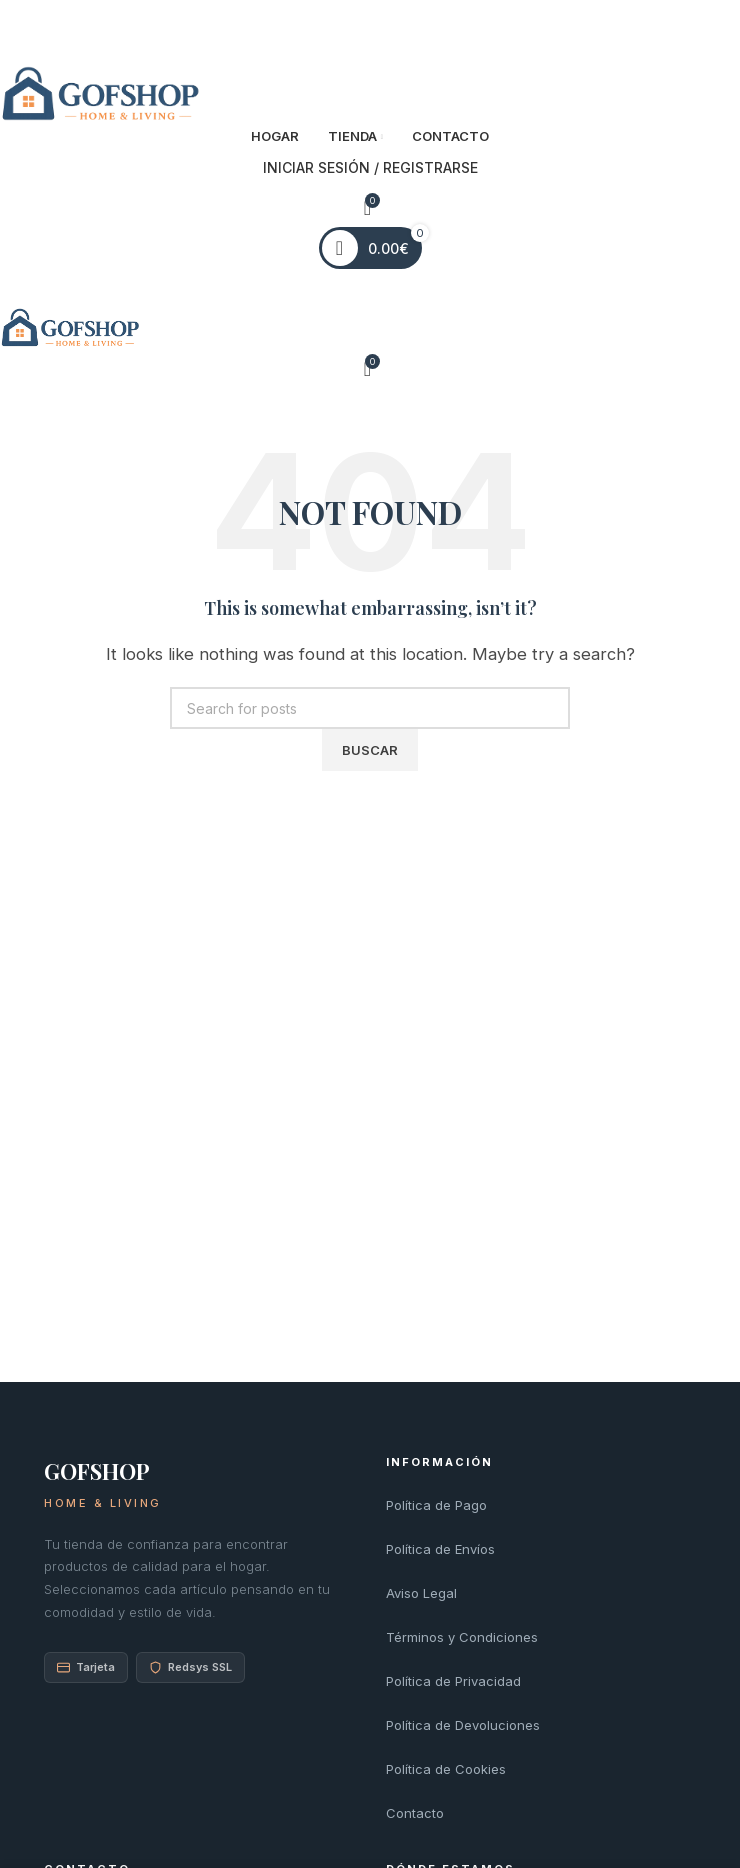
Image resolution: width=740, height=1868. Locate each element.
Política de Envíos (440, 1549)
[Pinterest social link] (369, 27)
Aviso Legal (421, 1593)
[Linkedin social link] (387, 27)
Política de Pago (436, 1505)
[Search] (370, 708)
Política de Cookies (446, 1769)
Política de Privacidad (453, 1681)
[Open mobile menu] (370, 288)
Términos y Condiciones (462, 1637)
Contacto (415, 1813)
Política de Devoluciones (463, 1725)
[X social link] (352, 27)
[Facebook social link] (335, 27)
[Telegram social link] (404, 27)
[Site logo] (100, 94)
